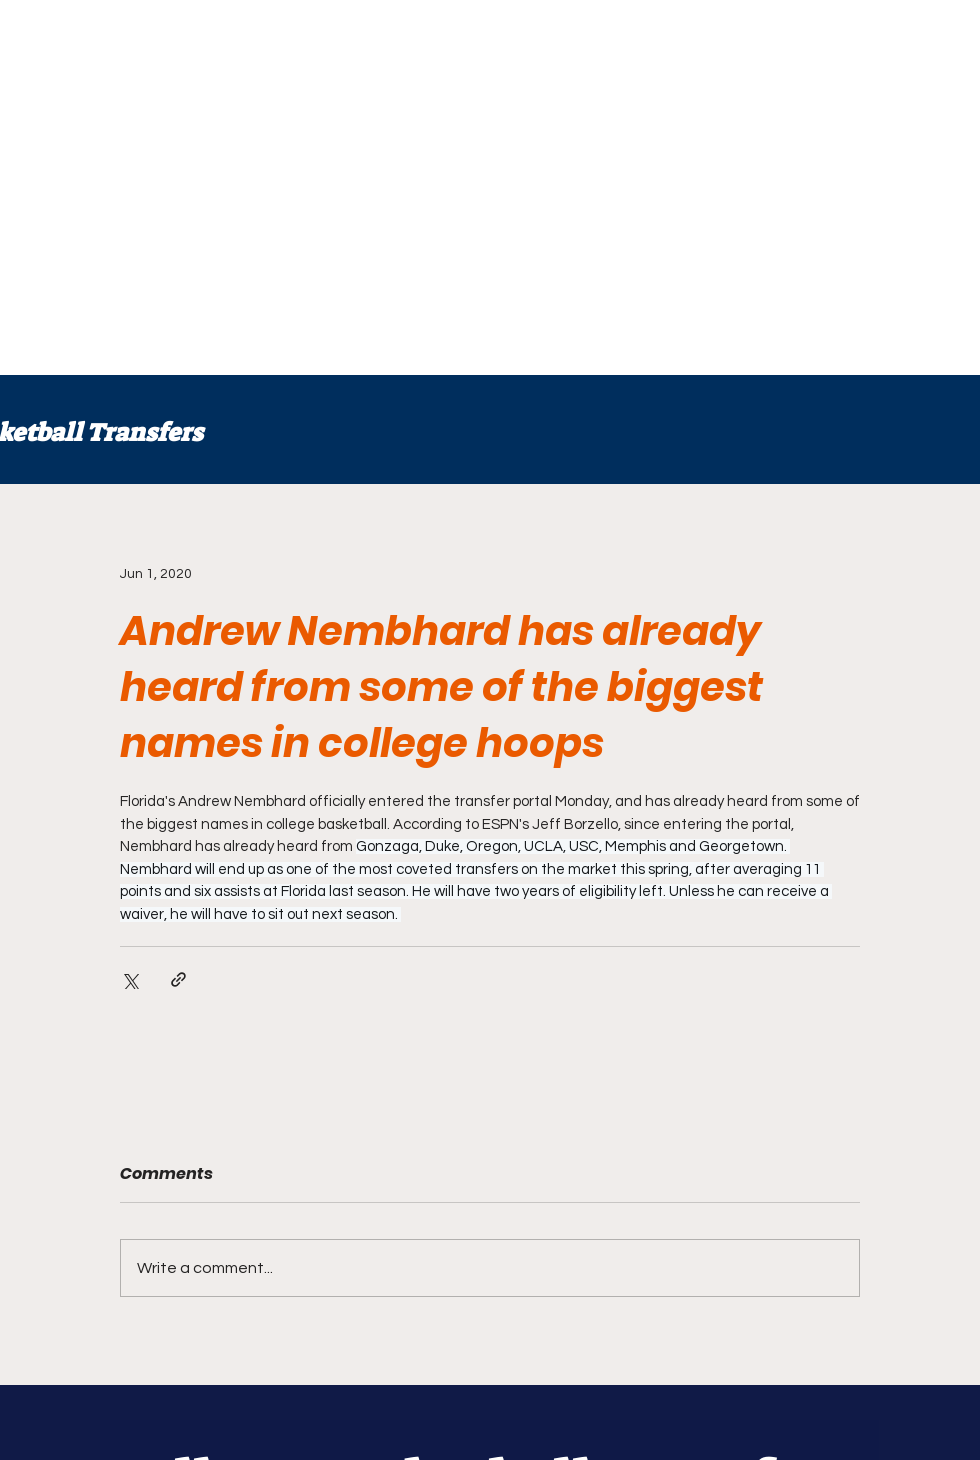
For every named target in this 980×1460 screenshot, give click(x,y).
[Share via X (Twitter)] (129, 979)
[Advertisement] (187, 187)
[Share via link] (178, 979)
